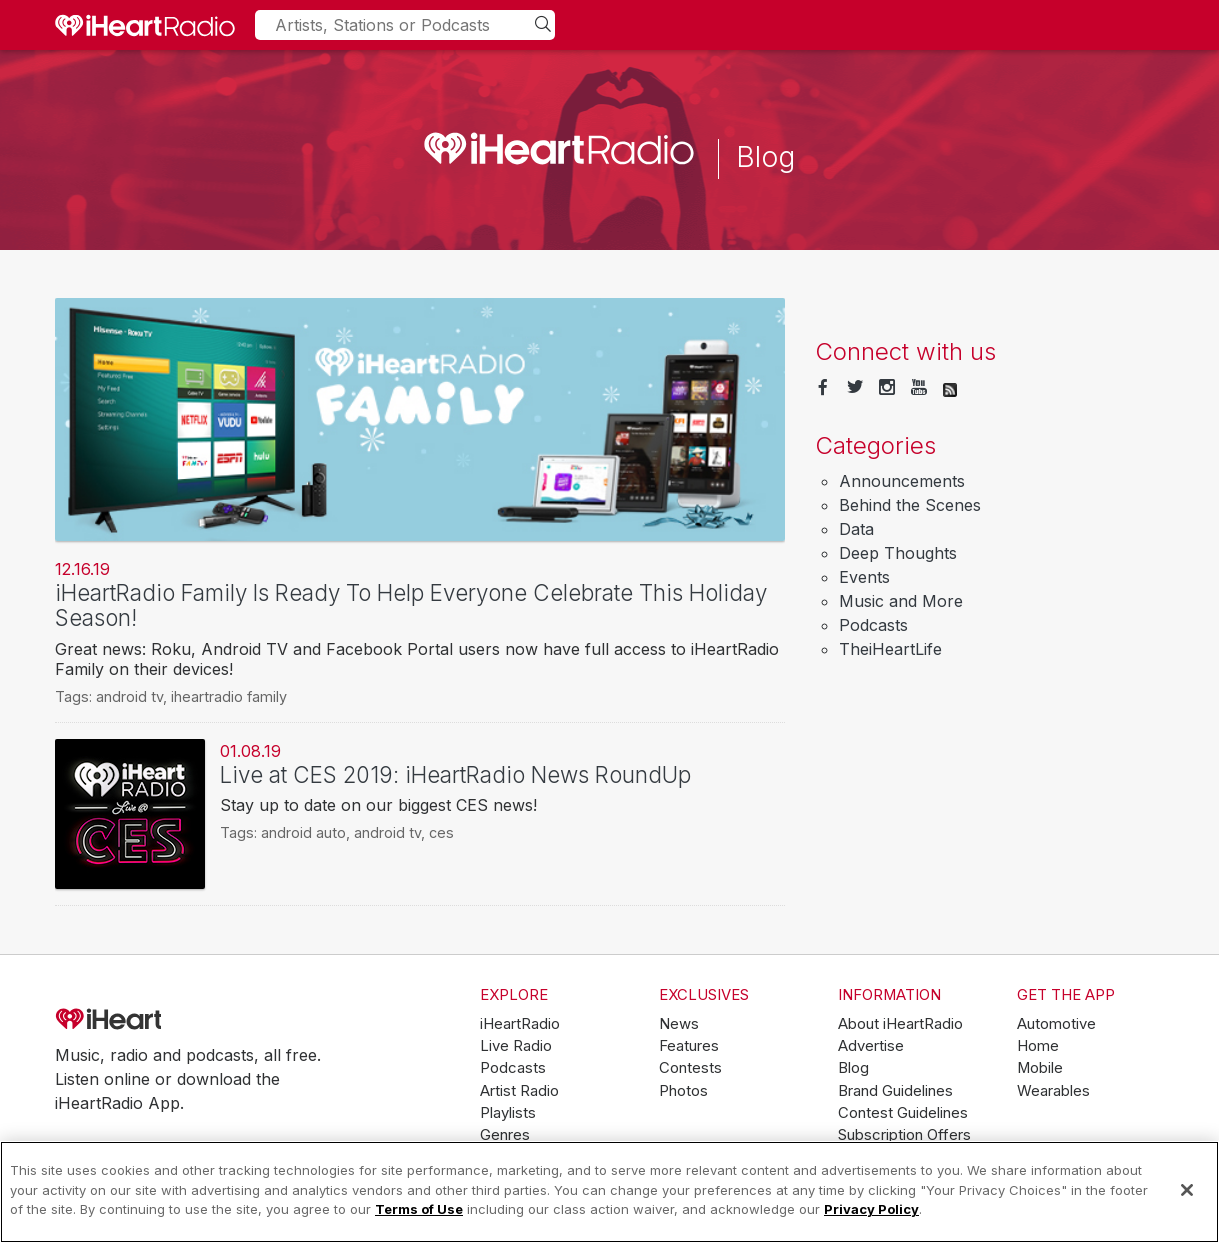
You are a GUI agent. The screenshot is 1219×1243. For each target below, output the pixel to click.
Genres (505, 1135)
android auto (303, 832)
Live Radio (516, 1046)
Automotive (1056, 1024)
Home (1038, 1046)
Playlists (508, 1113)
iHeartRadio (165, 1020)
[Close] (1187, 1190)
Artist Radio (519, 1091)
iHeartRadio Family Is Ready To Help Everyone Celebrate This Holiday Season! (411, 605)
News (679, 1024)
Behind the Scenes (910, 505)
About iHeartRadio (900, 1024)
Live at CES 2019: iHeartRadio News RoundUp (455, 774)
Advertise (871, 1046)
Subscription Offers (904, 1135)
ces (441, 832)
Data (856, 529)
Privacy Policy (871, 1209)
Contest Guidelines (903, 1113)
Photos (683, 1091)
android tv (129, 696)
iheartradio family (229, 696)
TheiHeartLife (890, 649)
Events (864, 577)
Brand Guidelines (895, 1091)
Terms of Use (419, 1209)
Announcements (902, 481)
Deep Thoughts (898, 553)
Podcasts (873, 625)
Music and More (901, 601)
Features (689, 1046)
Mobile (1040, 1068)
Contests (690, 1068)
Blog (853, 1068)
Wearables (1053, 1091)
